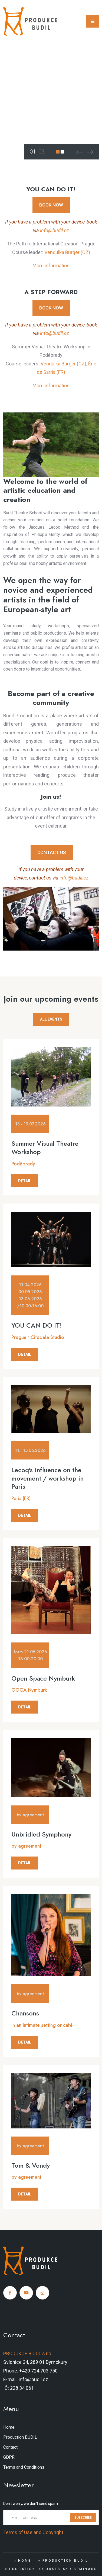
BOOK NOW (51, 205)
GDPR (9, 2457)
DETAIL (24, 1181)
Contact (10, 2447)
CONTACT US (51, 852)
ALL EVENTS (51, 1019)
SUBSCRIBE (83, 2518)
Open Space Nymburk (43, 1678)
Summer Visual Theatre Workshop (44, 1148)
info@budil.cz (54, 230)
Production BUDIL (20, 2437)
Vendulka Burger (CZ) (67, 252)
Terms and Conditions (23, 2467)
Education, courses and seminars (53, 2569)
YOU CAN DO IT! (36, 1325)
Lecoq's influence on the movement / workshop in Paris (47, 1478)
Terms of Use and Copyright (33, 2532)
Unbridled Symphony (41, 1834)
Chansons (25, 2013)
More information (51, 265)
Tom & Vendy (30, 2165)
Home (9, 2427)
